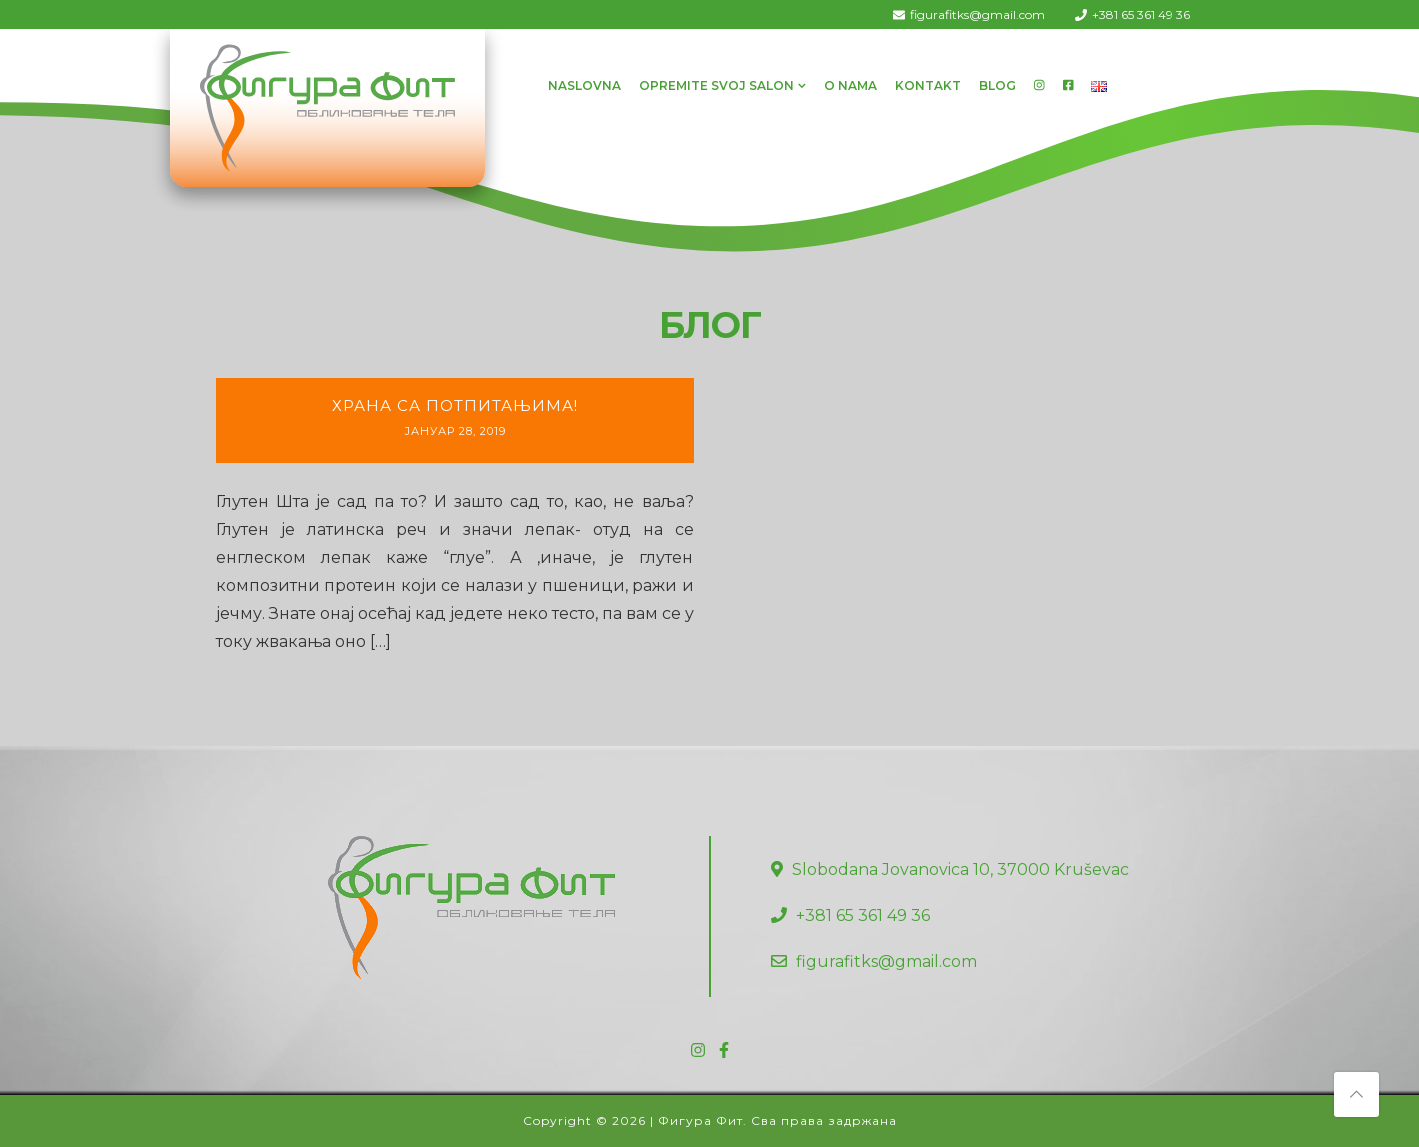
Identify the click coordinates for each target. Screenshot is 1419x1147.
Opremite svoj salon (716, 85)
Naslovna (584, 85)
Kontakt (928, 85)
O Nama (850, 85)
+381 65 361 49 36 (1141, 14)
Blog (997, 85)
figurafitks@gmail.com (977, 14)
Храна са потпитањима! (455, 405)
